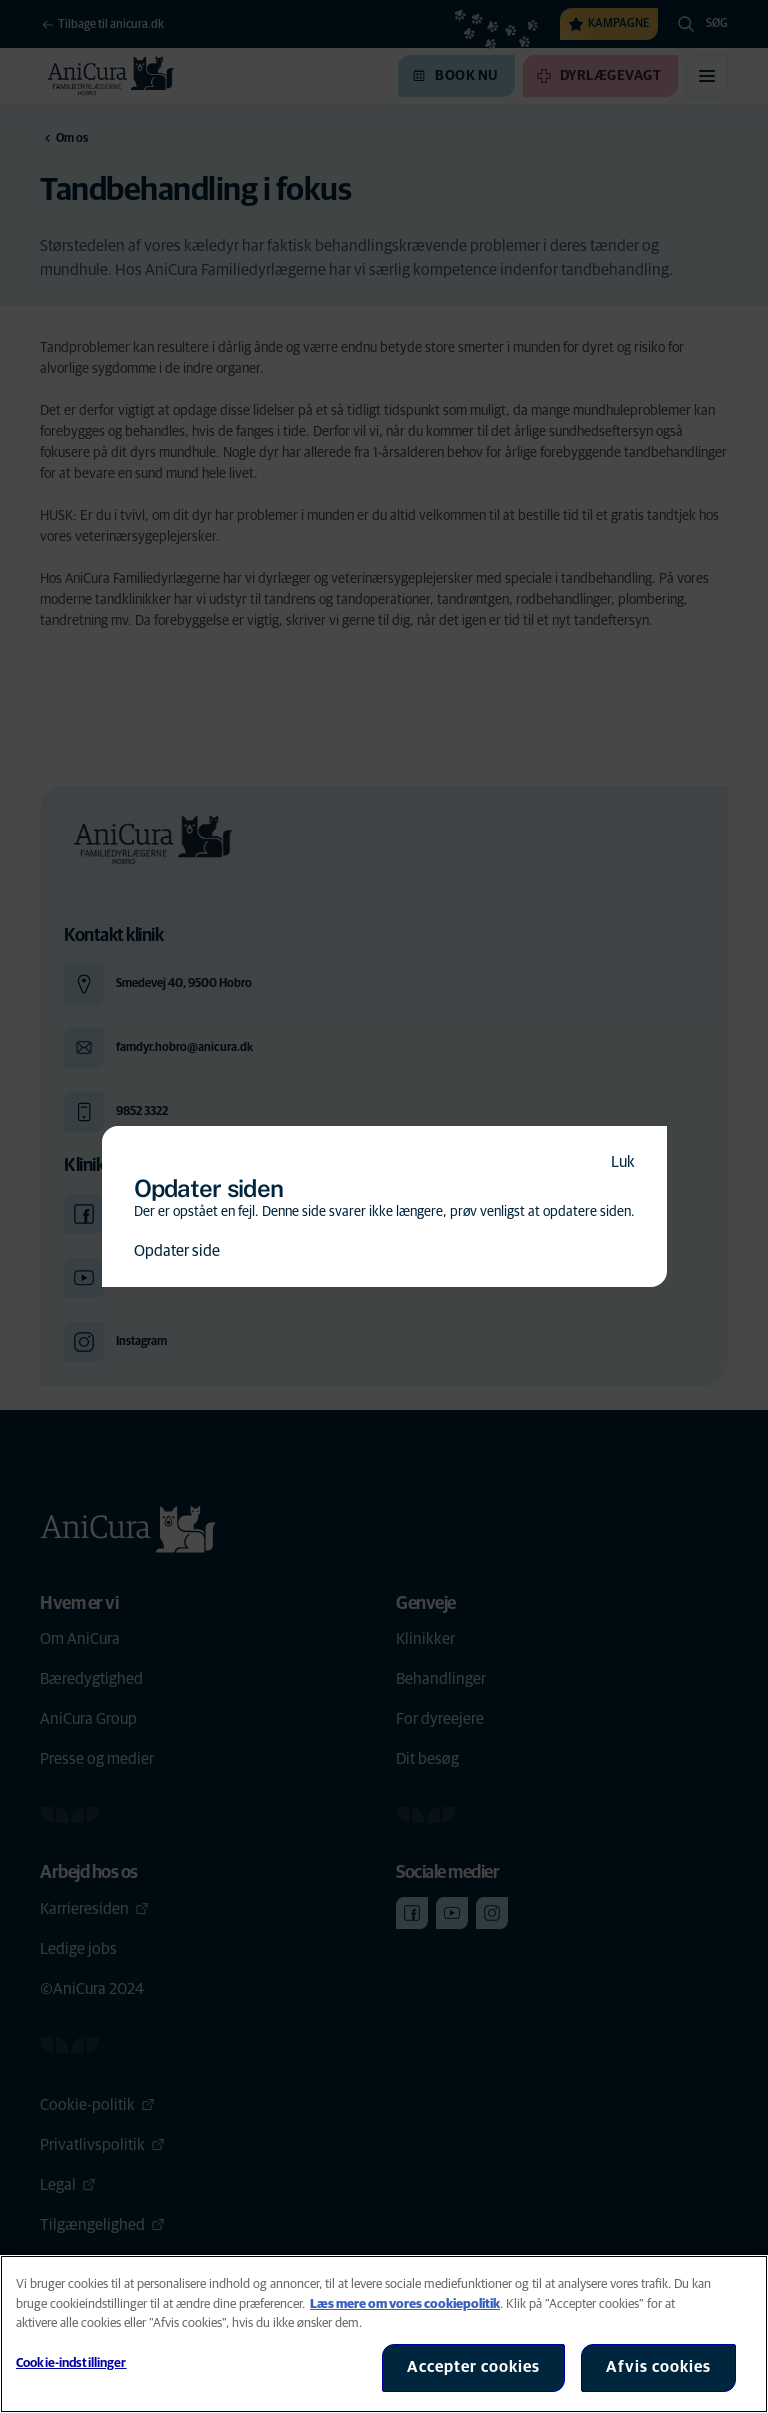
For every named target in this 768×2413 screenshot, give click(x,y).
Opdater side (177, 1251)
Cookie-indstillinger (71, 2363)
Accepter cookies (473, 2367)
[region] (384, 2334)
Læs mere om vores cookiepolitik (405, 2304)
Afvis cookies (658, 2367)
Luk (623, 1162)
